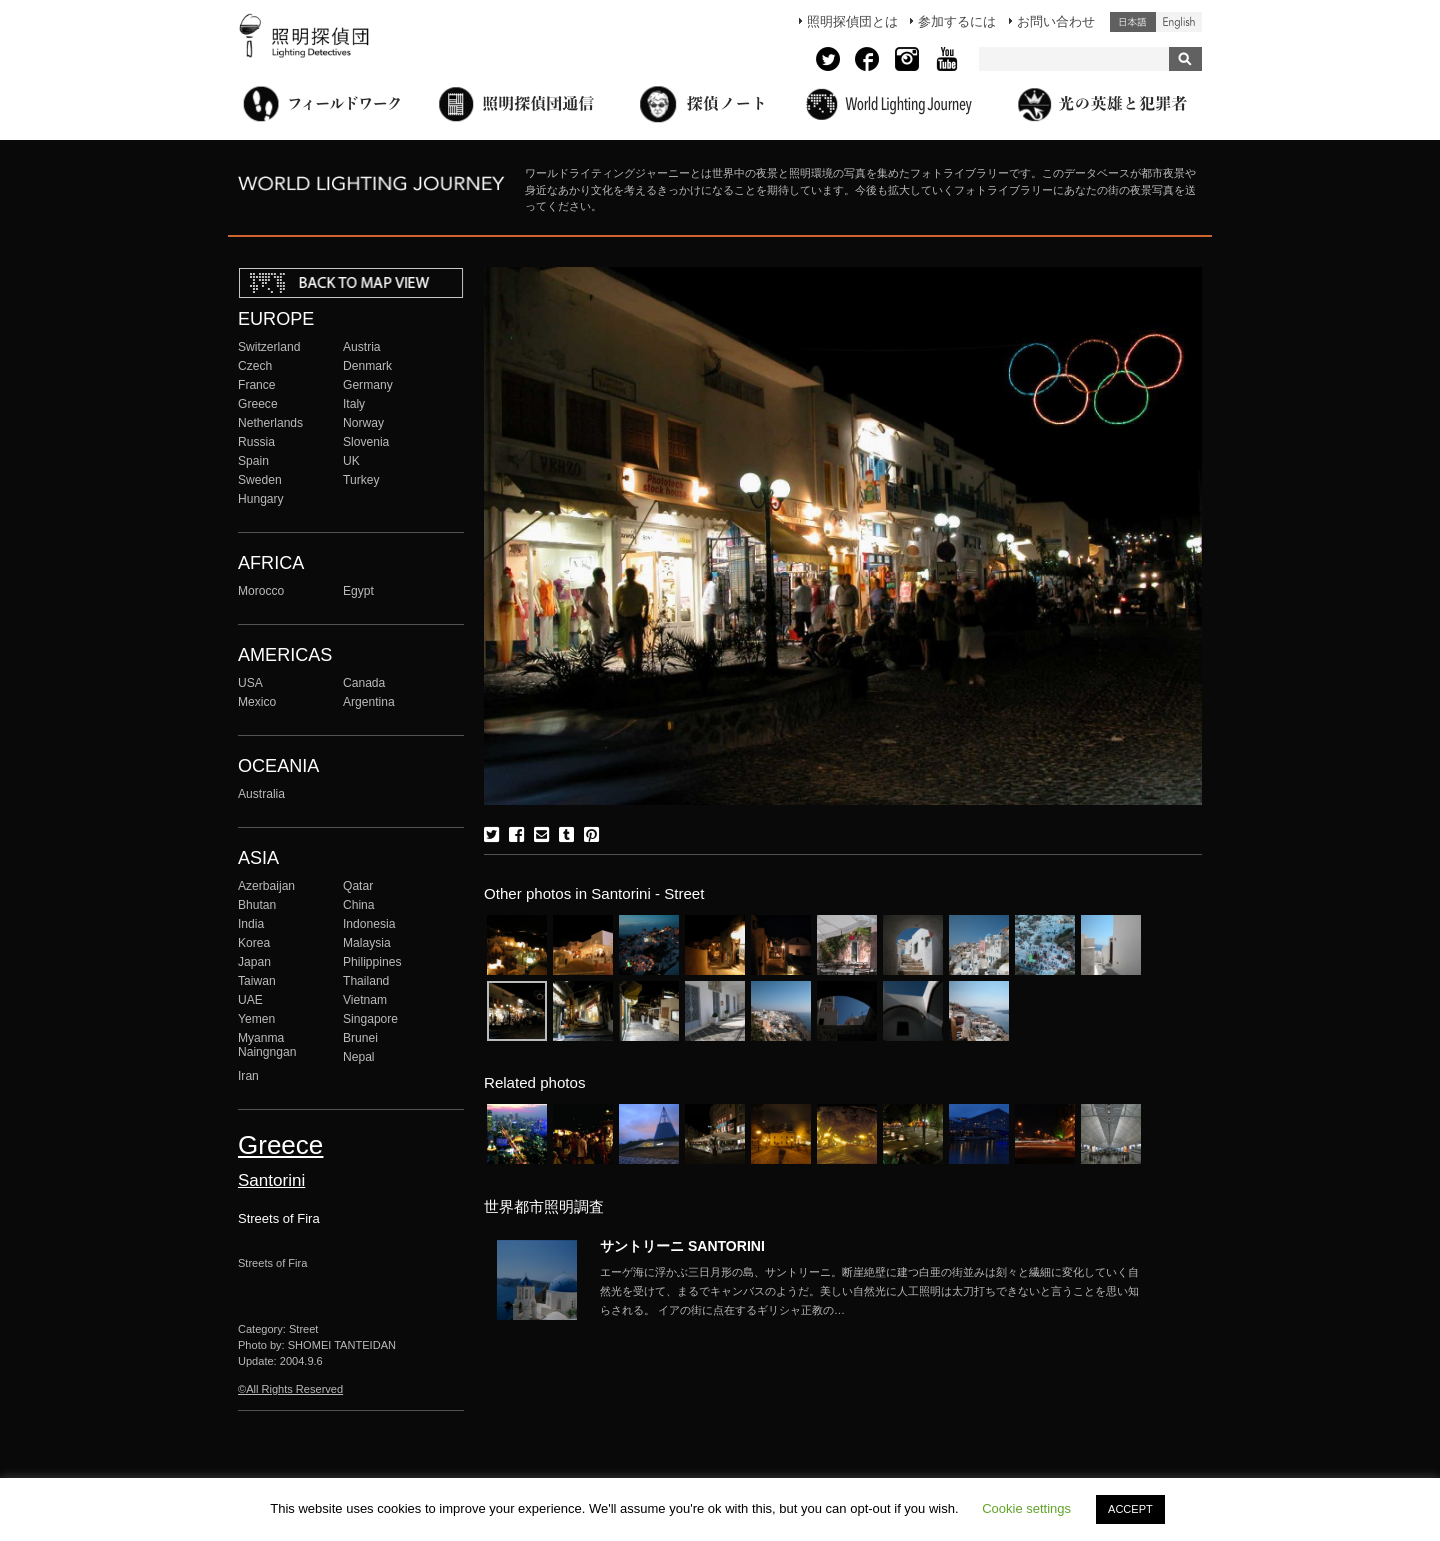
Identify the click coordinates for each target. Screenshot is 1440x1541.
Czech (255, 366)
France (257, 385)
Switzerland (269, 347)
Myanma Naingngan (267, 1045)
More (870, 1291)
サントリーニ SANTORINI (682, 1246)
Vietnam (365, 1000)
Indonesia (369, 924)
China (359, 905)
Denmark (367, 366)
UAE (250, 1000)
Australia (261, 794)
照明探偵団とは (852, 21)
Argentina (369, 702)
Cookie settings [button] (1026, 1508)
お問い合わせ (1056, 21)
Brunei (360, 1038)
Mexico (257, 702)
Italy (354, 404)
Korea (254, 943)
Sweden (260, 480)
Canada (364, 683)
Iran (248, 1076)
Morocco (261, 591)
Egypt (358, 591)
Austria (362, 347)
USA (250, 683)
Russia (256, 442)
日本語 (1133, 22)
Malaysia (367, 943)
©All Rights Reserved (290, 1389)
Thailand (366, 981)
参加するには (957, 21)
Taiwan (257, 981)
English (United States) (1179, 22)
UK (351, 461)
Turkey (361, 480)
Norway (363, 423)
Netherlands (270, 423)
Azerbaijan (266, 886)
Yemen (256, 1019)
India (251, 924)
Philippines (372, 962)
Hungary (261, 499)
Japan (254, 962)
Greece (258, 404)
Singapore (370, 1019)
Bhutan (257, 905)
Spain (253, 461)
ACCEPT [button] (1130, 1509)
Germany (368, 385)
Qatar (358, 886)
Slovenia (366, 442)
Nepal (359, 1057)
